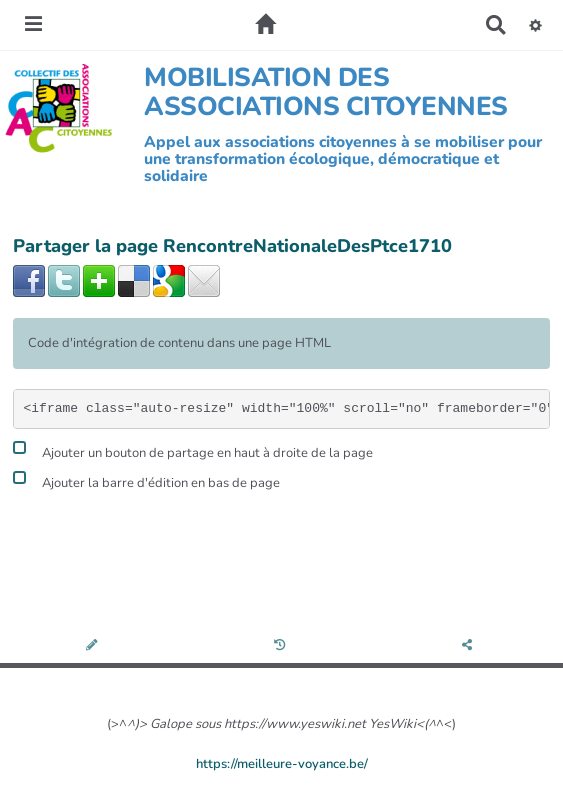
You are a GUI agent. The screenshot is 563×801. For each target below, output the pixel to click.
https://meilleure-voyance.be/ (282, 764)
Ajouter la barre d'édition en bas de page (146, 480)
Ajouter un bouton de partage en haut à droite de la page (193, 450)
